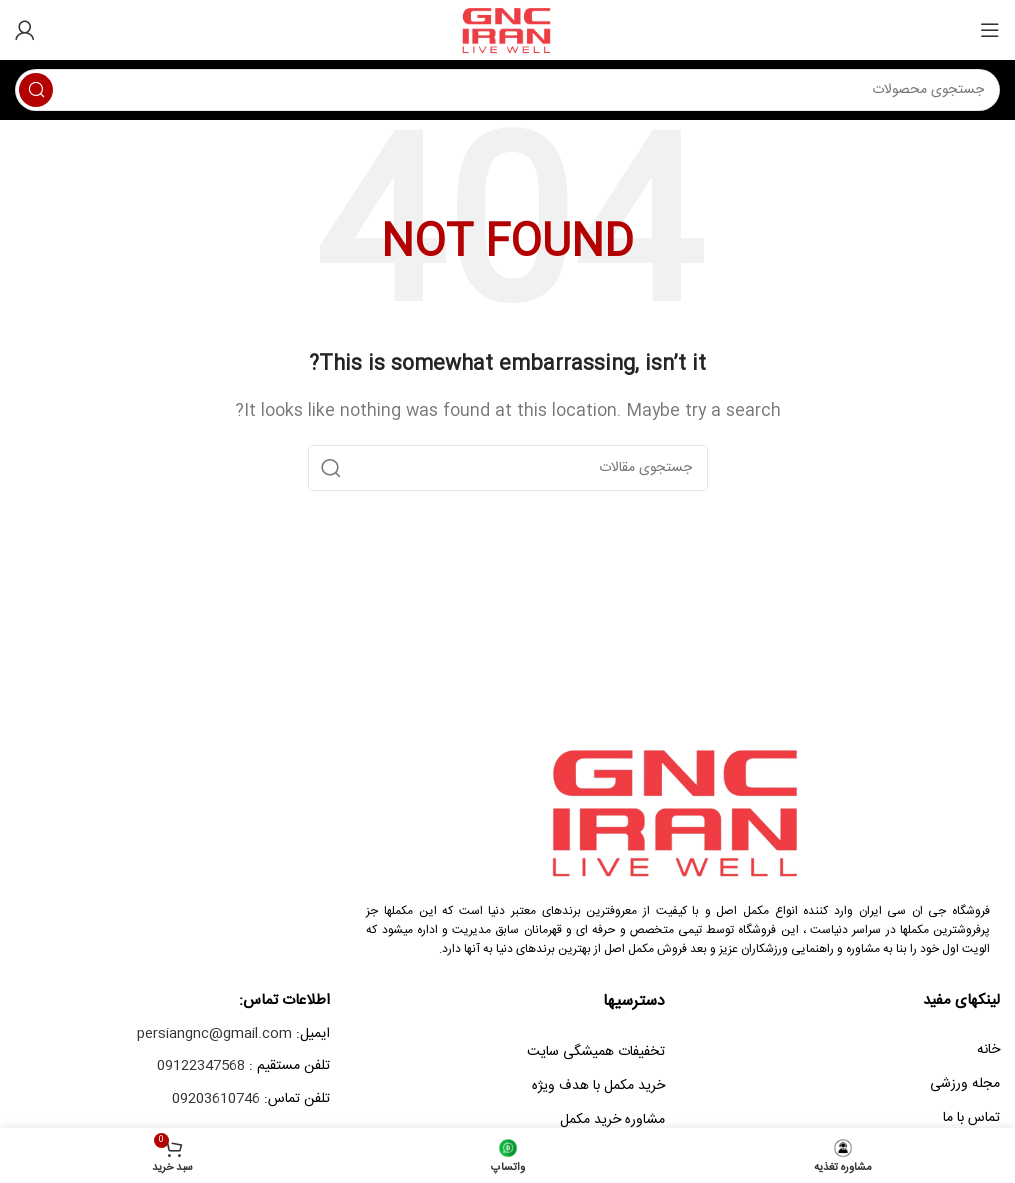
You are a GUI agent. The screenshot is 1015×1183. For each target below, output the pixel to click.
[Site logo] (507, 30)
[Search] (507, 90)
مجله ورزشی (965, 1084)
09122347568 (201, 1066)
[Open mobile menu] (990, 30)
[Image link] (678, 811)
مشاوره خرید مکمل (612, 1120)
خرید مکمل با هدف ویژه (598, 1086)
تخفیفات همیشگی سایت (596, 1052)
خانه (988, 1050)
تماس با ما (971, 1118)
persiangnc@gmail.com (214, 1034)
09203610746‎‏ (216, 1099)
